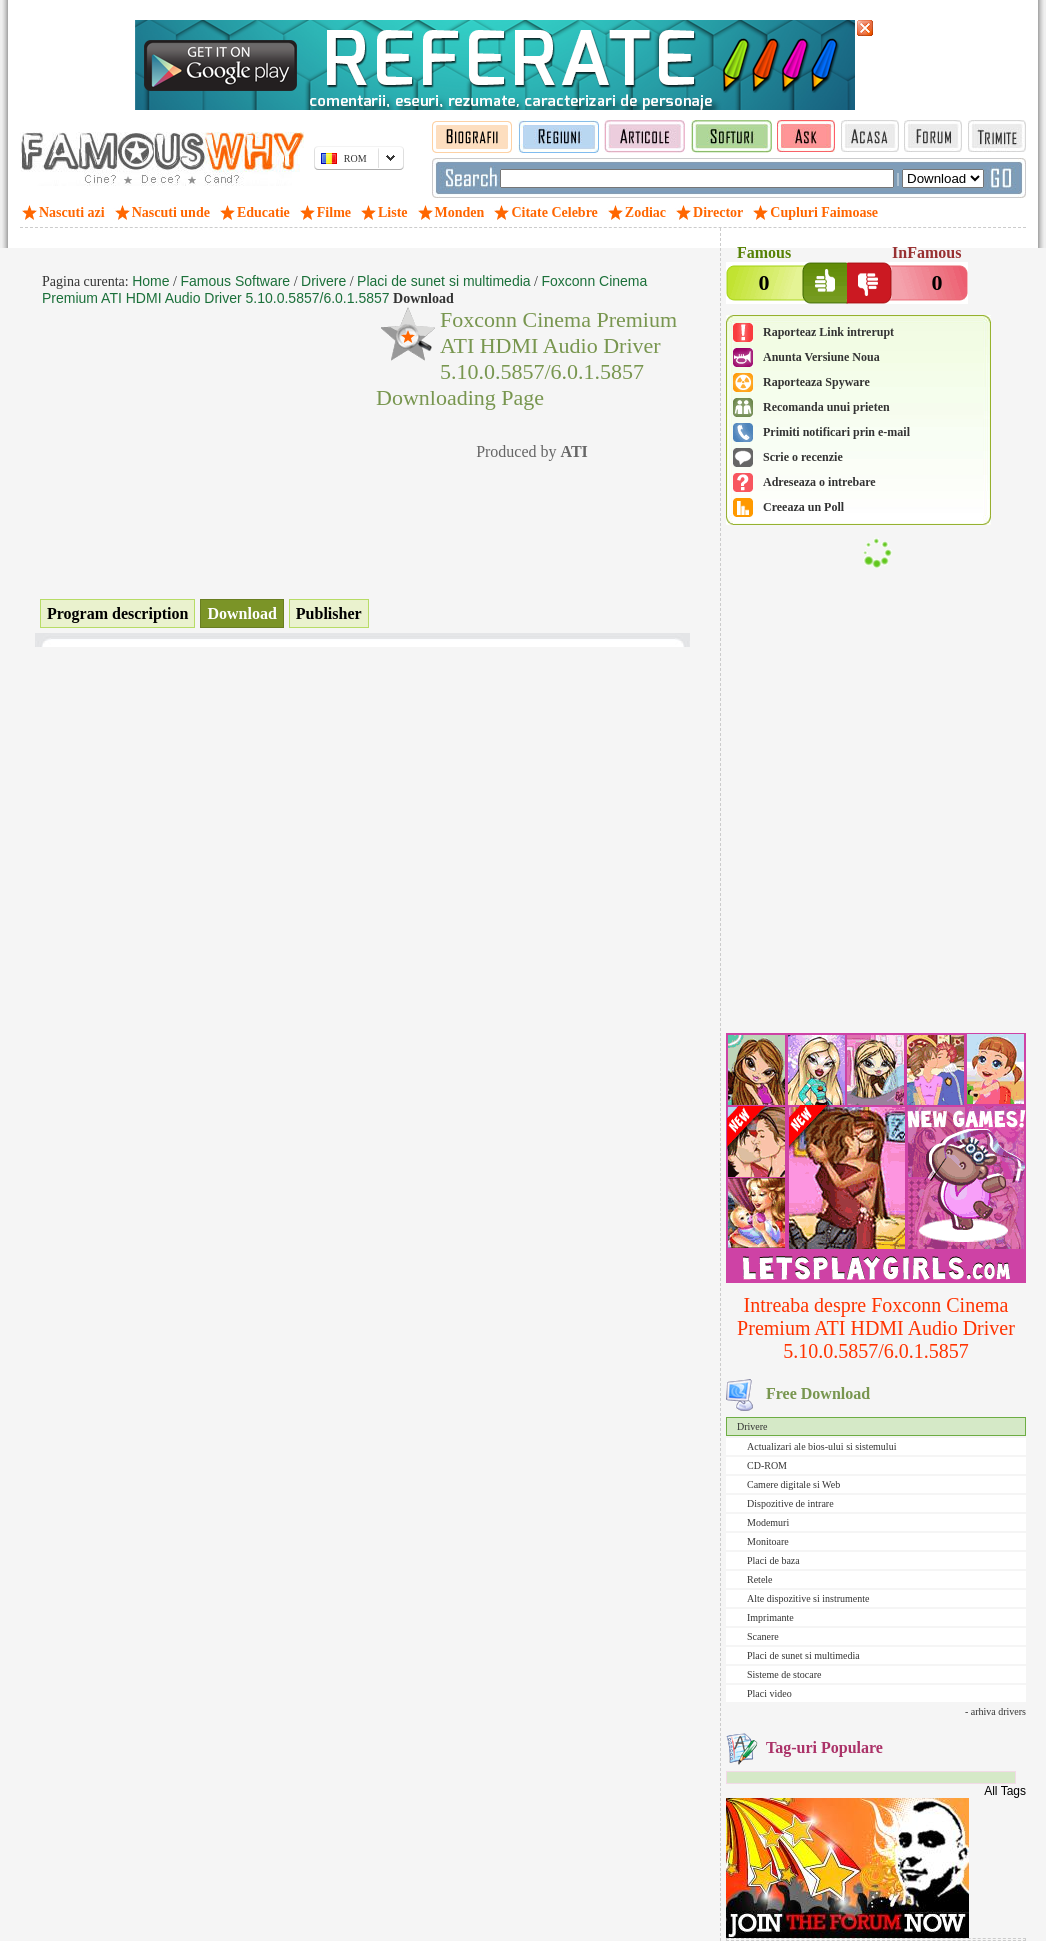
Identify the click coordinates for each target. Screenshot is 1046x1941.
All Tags (1005, 1791)
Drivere (752, 1426)
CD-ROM (767, 1465)
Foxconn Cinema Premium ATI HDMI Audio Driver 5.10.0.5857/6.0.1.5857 (344, 289)
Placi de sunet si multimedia (803, 1655)
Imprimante (770, 1617)
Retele (760, 1579)
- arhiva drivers (995, 1711)
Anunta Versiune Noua (821, 357)
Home (150, 281)
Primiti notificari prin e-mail (836, 432)
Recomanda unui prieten (826, 407)
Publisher (329, 613)
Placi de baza (773, 1560)
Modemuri (768, 1522)
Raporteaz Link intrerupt (828, 332)
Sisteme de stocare (784, 1674)
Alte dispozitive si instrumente (808, 1598)
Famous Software (235, 281)
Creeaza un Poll (803, 507)
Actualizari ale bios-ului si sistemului (821, 1446)
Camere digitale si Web (793, 1484)
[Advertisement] (876, 897)
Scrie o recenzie (803, 457)
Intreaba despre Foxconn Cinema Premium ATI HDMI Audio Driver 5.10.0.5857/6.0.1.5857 (876, 1328)
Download (241, 613)
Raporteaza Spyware (816, 382)
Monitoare (768, 1541)
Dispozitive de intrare (790, 1503)
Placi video (769, 1693)
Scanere (763, 1636)
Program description (117, 613)
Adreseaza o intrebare (819, 482)
